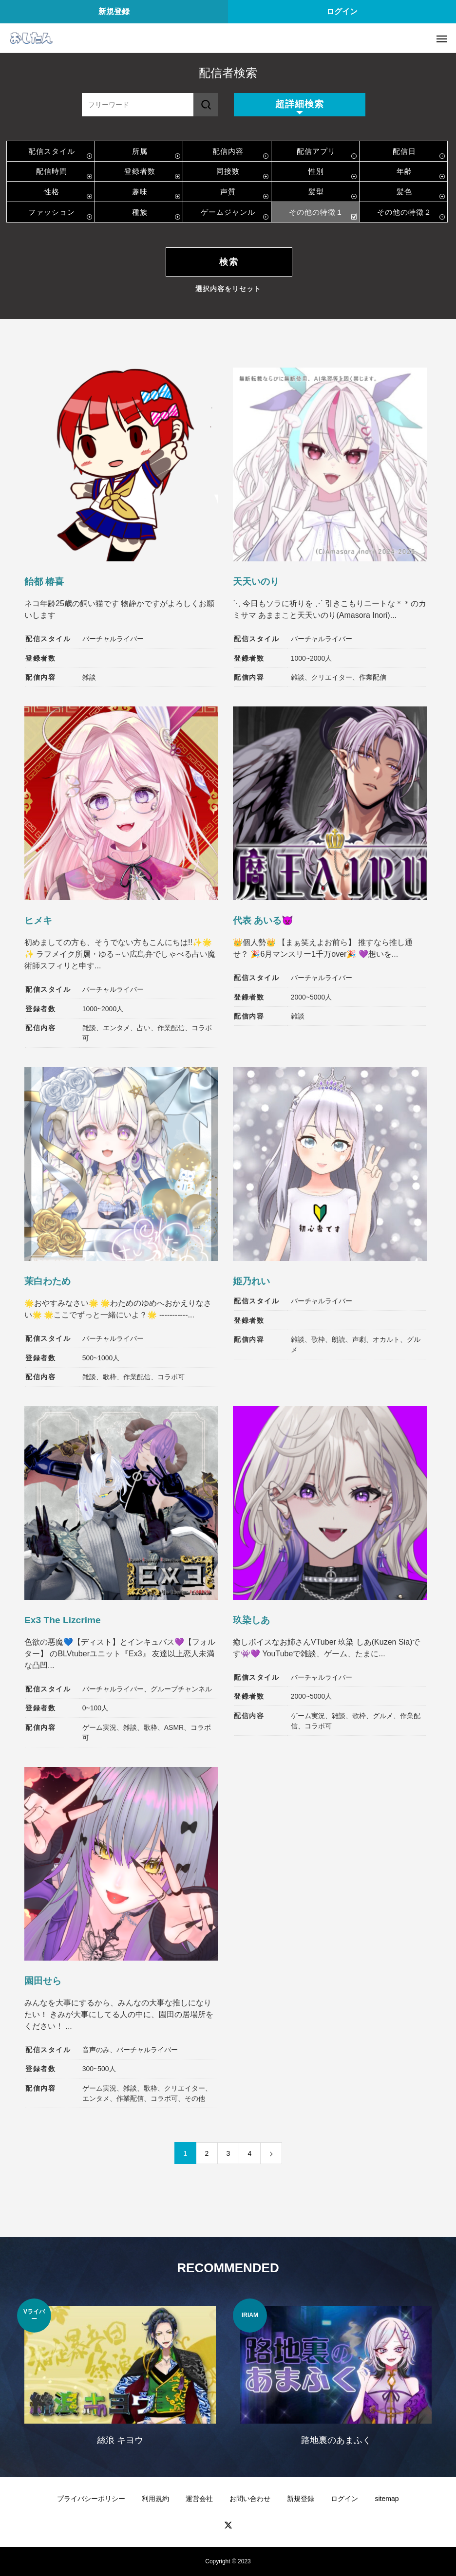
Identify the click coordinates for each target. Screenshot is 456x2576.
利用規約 (155, 2498)
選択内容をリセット (228, 289)
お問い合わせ (249, 2498)
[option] (120, 2378)
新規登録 (114, 11)
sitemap (387, 2498)
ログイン (342, 11)
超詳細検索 (299, 104)
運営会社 (199, 2498)
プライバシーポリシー (91, 2498)
